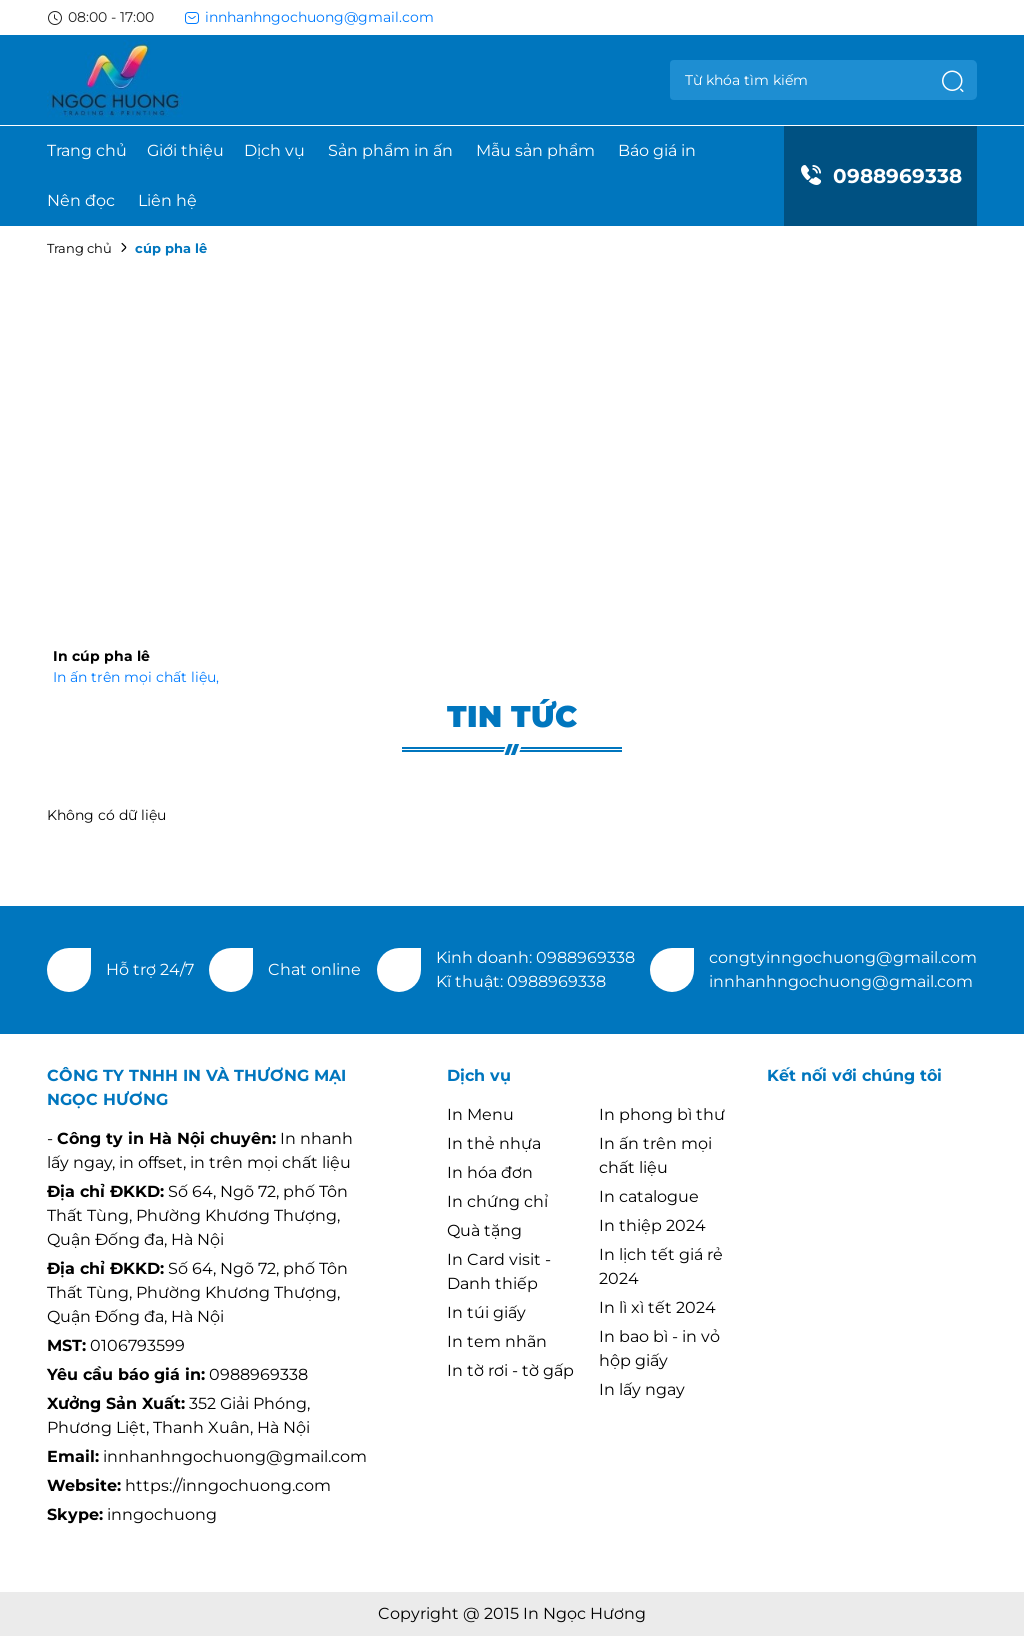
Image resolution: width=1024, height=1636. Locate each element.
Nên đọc (81, 200)
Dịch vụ (274, 150)
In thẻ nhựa (494, 1143)
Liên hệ (167, 200)
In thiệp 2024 (652, 1225)
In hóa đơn (490, 1172)
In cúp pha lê (101, 656)
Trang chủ (87, 150)
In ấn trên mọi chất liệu (136, 677)
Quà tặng (484, 1230)
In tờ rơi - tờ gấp (510, 1370)
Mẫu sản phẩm (535, 150)
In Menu (480, 1114)
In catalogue (649, 1196)
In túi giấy (486, 1312)
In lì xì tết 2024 (657, 1307)
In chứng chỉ (497, 1201)
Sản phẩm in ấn (390, 150)
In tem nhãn (497, 1341)
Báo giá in (657, 150)
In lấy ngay (642, 1389)
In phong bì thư (662, 1114)
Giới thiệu (185, 150)
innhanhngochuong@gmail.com (309, 17)
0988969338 (880, 176)
